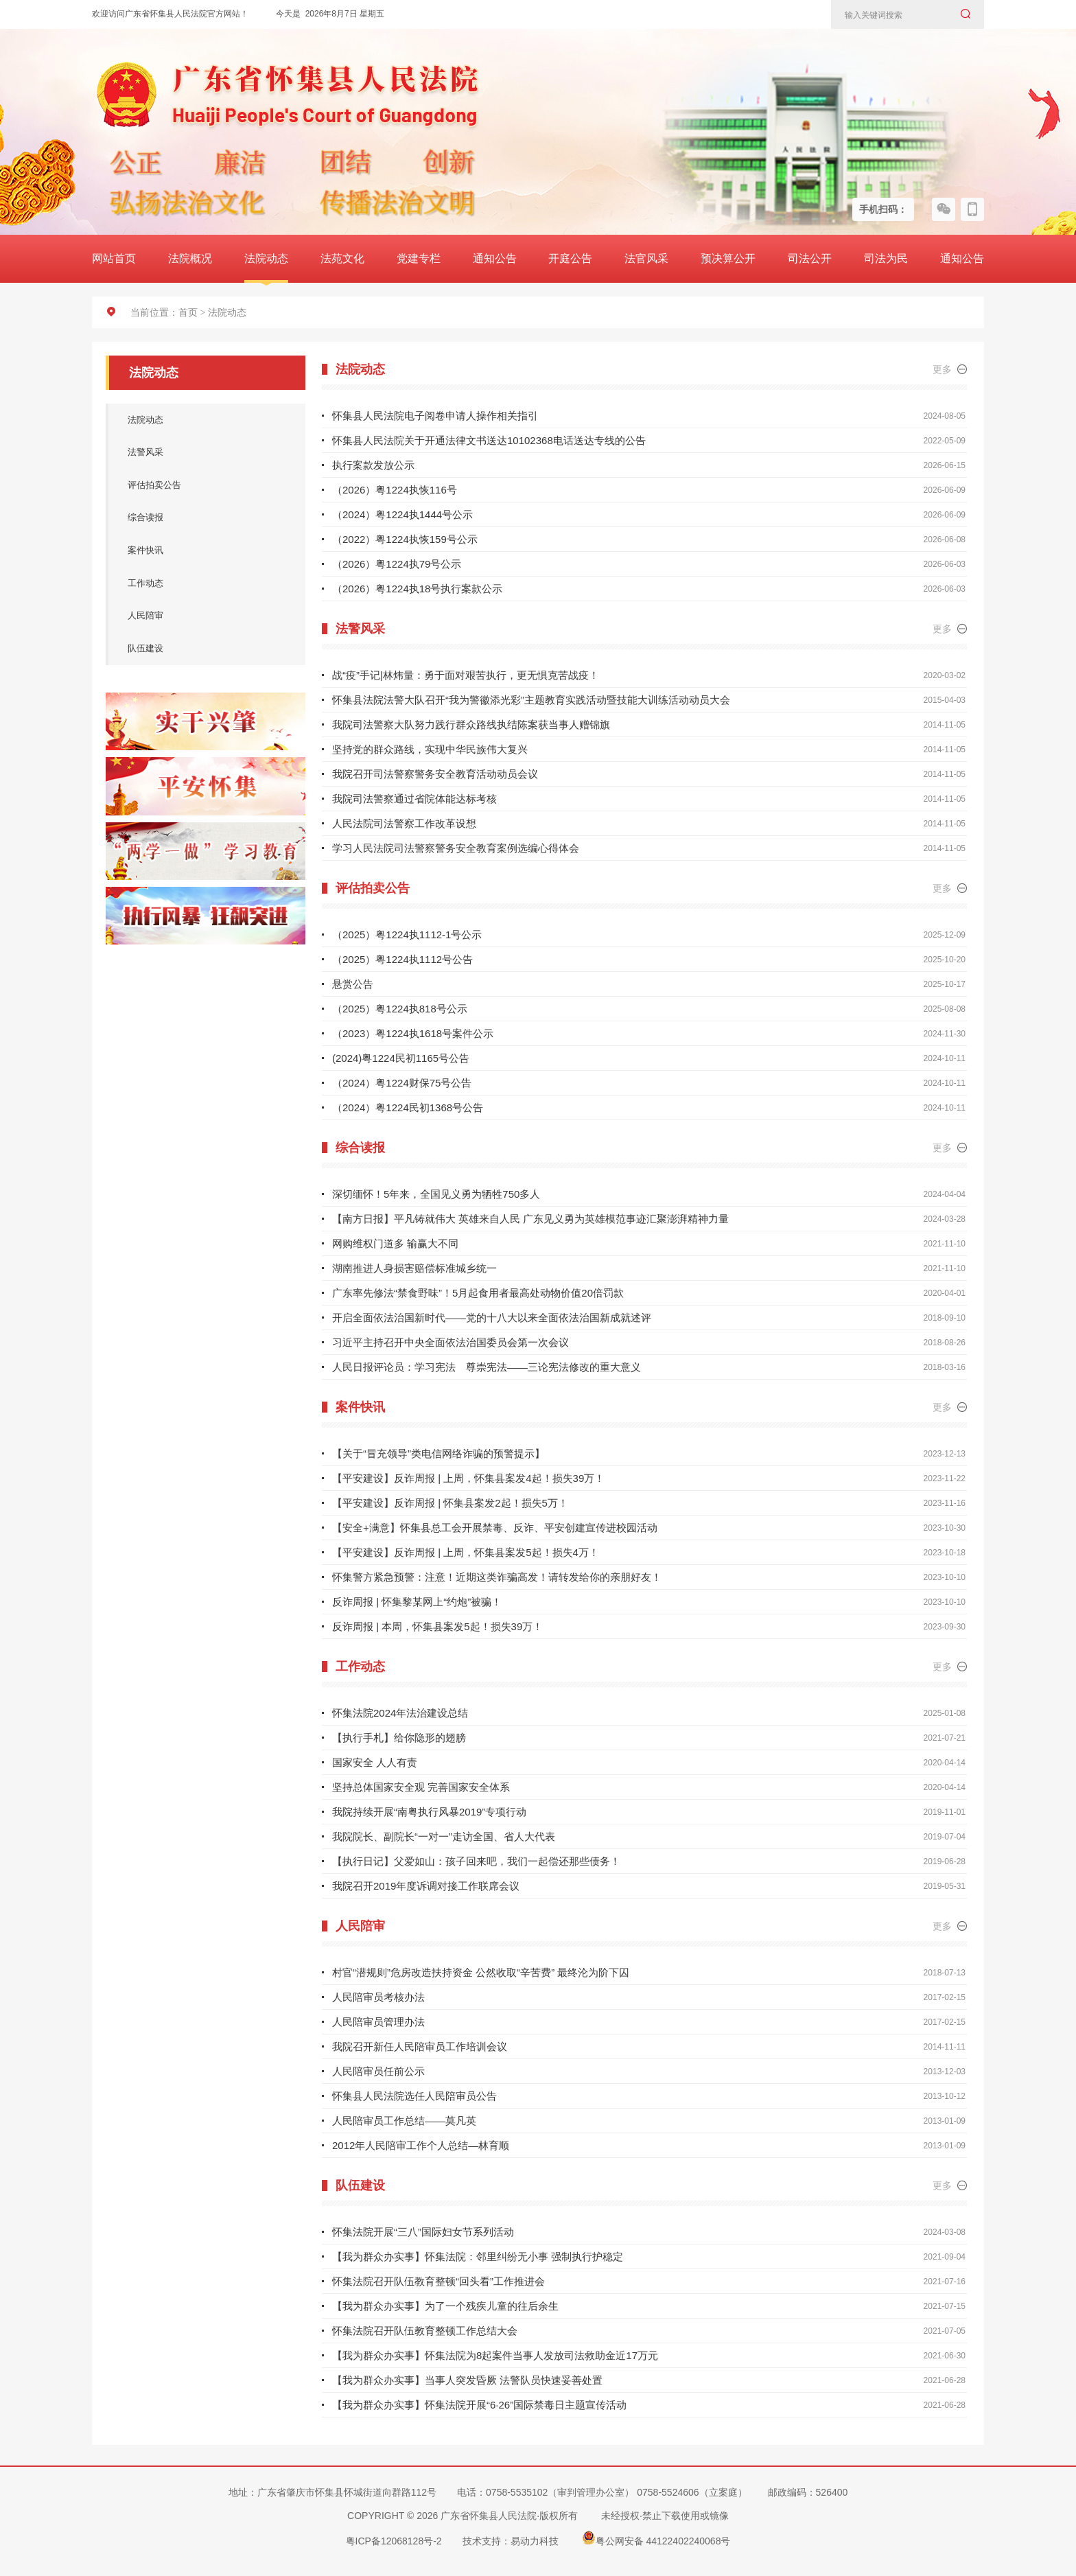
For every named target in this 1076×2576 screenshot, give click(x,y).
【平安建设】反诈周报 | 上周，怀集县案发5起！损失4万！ (465, 1552)
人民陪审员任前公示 (378, 2071)
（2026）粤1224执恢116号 (394, 490)
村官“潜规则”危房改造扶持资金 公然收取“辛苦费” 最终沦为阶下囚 (480, 1972)
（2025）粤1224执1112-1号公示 (407, 934)
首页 (188, 313)
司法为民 (886, 258)
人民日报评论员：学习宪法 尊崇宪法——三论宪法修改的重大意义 (486, 1367)
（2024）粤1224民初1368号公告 (407, 1107)
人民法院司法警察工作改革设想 (404, 823)
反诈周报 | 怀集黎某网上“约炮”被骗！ (417, 1602)
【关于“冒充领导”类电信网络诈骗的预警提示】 (438, 1453)
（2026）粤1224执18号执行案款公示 (417, 588)
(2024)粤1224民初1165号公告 (400, 1058)
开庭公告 (570, 258)
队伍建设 (199, 661)
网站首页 (114, 258)
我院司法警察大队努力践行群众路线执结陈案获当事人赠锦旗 (471, 724)
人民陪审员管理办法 (378, 2022)
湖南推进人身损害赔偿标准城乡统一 (414, 1268)
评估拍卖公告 (199, 489)
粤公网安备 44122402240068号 (656, 2537)
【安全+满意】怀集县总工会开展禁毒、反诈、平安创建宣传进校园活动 (494, 1527)
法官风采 (646, 258)
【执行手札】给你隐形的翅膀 (399, 1737)
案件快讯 (199, 558)
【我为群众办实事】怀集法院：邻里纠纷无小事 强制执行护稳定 (477, 2256)
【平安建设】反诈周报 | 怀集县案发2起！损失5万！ (450, 1503)
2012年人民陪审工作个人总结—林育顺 (420, 2145)
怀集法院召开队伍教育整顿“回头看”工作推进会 (438, 2281)
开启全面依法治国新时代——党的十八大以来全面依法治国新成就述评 (491, 1317)
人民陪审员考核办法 (378, 1997)
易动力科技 (535, 2541)
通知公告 (495, 258)
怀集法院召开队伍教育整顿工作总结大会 (424, 2330)
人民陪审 (199, 627)
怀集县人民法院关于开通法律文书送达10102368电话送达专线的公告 (489, 440)
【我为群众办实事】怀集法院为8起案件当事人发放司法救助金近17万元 (495, 2355)
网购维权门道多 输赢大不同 (395, 1243)
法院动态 (266, 258)
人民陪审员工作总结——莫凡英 (404, 2120)
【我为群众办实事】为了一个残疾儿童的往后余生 (445, 2306)
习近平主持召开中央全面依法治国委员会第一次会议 (450, 1342)
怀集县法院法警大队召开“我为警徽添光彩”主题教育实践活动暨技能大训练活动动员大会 (531, 700)
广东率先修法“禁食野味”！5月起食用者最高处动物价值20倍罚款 (478, 1293)
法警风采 (199, 455)
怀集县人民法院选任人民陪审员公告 (414, 2096)
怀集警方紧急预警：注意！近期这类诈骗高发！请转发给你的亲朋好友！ (497, 1577)
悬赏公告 (352, 984)
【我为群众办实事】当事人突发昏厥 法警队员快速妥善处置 (467, 2380)
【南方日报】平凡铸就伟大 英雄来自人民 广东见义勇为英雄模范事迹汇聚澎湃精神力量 (530, 1219)
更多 (950, 369)
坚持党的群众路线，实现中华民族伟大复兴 (430, 749)
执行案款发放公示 (373, 465)
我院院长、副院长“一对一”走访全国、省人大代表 (443, 1836)
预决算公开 (728, 258)
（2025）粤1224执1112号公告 (402, 959)
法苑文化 (342, 258)
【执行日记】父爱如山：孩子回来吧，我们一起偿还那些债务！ (476, 1861)
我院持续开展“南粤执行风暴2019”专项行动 (429, 1812)
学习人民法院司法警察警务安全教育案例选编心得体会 (455, 848)
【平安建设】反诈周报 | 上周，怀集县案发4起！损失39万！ (468, 1478)
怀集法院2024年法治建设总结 (400, 1713)
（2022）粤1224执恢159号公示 (405, 539)
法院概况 (190, 258)
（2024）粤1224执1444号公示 (402, 514)
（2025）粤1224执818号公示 (399, 1008)
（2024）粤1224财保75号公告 (401, 1083)
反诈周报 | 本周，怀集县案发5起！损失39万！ (437, 1626)
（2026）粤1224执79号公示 (396, 564)
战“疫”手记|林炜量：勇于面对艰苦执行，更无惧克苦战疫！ (465, 675)
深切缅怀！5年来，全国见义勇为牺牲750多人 (436, 1194)
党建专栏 (419, 258)
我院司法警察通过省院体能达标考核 (414, 798)
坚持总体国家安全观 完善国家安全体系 (421, 1787)
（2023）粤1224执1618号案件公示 (412, 1033)
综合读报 (199, 524)
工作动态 (199, 592)
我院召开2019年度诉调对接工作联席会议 (425, 1886)
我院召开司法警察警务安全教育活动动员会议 (435, 774)
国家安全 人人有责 (374, 1762)
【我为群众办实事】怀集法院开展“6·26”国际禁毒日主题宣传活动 (479, 2405)
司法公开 (810, 258)
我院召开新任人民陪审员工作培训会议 (419, 2046)
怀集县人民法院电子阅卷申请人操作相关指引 (435, 415)
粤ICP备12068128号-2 (394, 2541)
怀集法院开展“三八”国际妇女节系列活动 (423, 2232)
